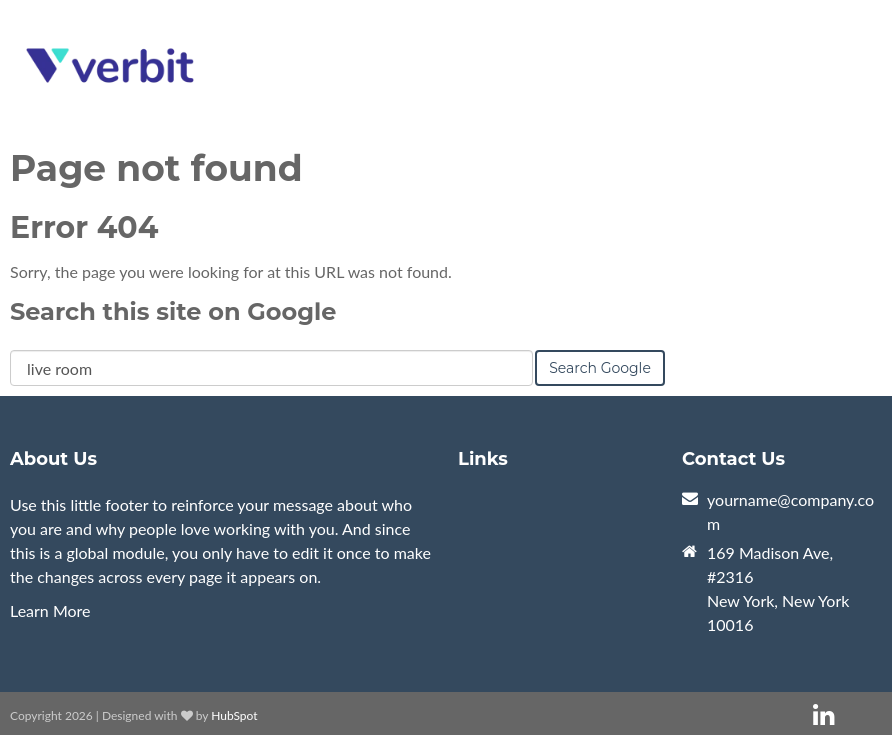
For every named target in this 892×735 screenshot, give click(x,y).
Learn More (50, 610)
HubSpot (234, 715)
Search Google (600, 368)
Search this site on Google (173, 311)
